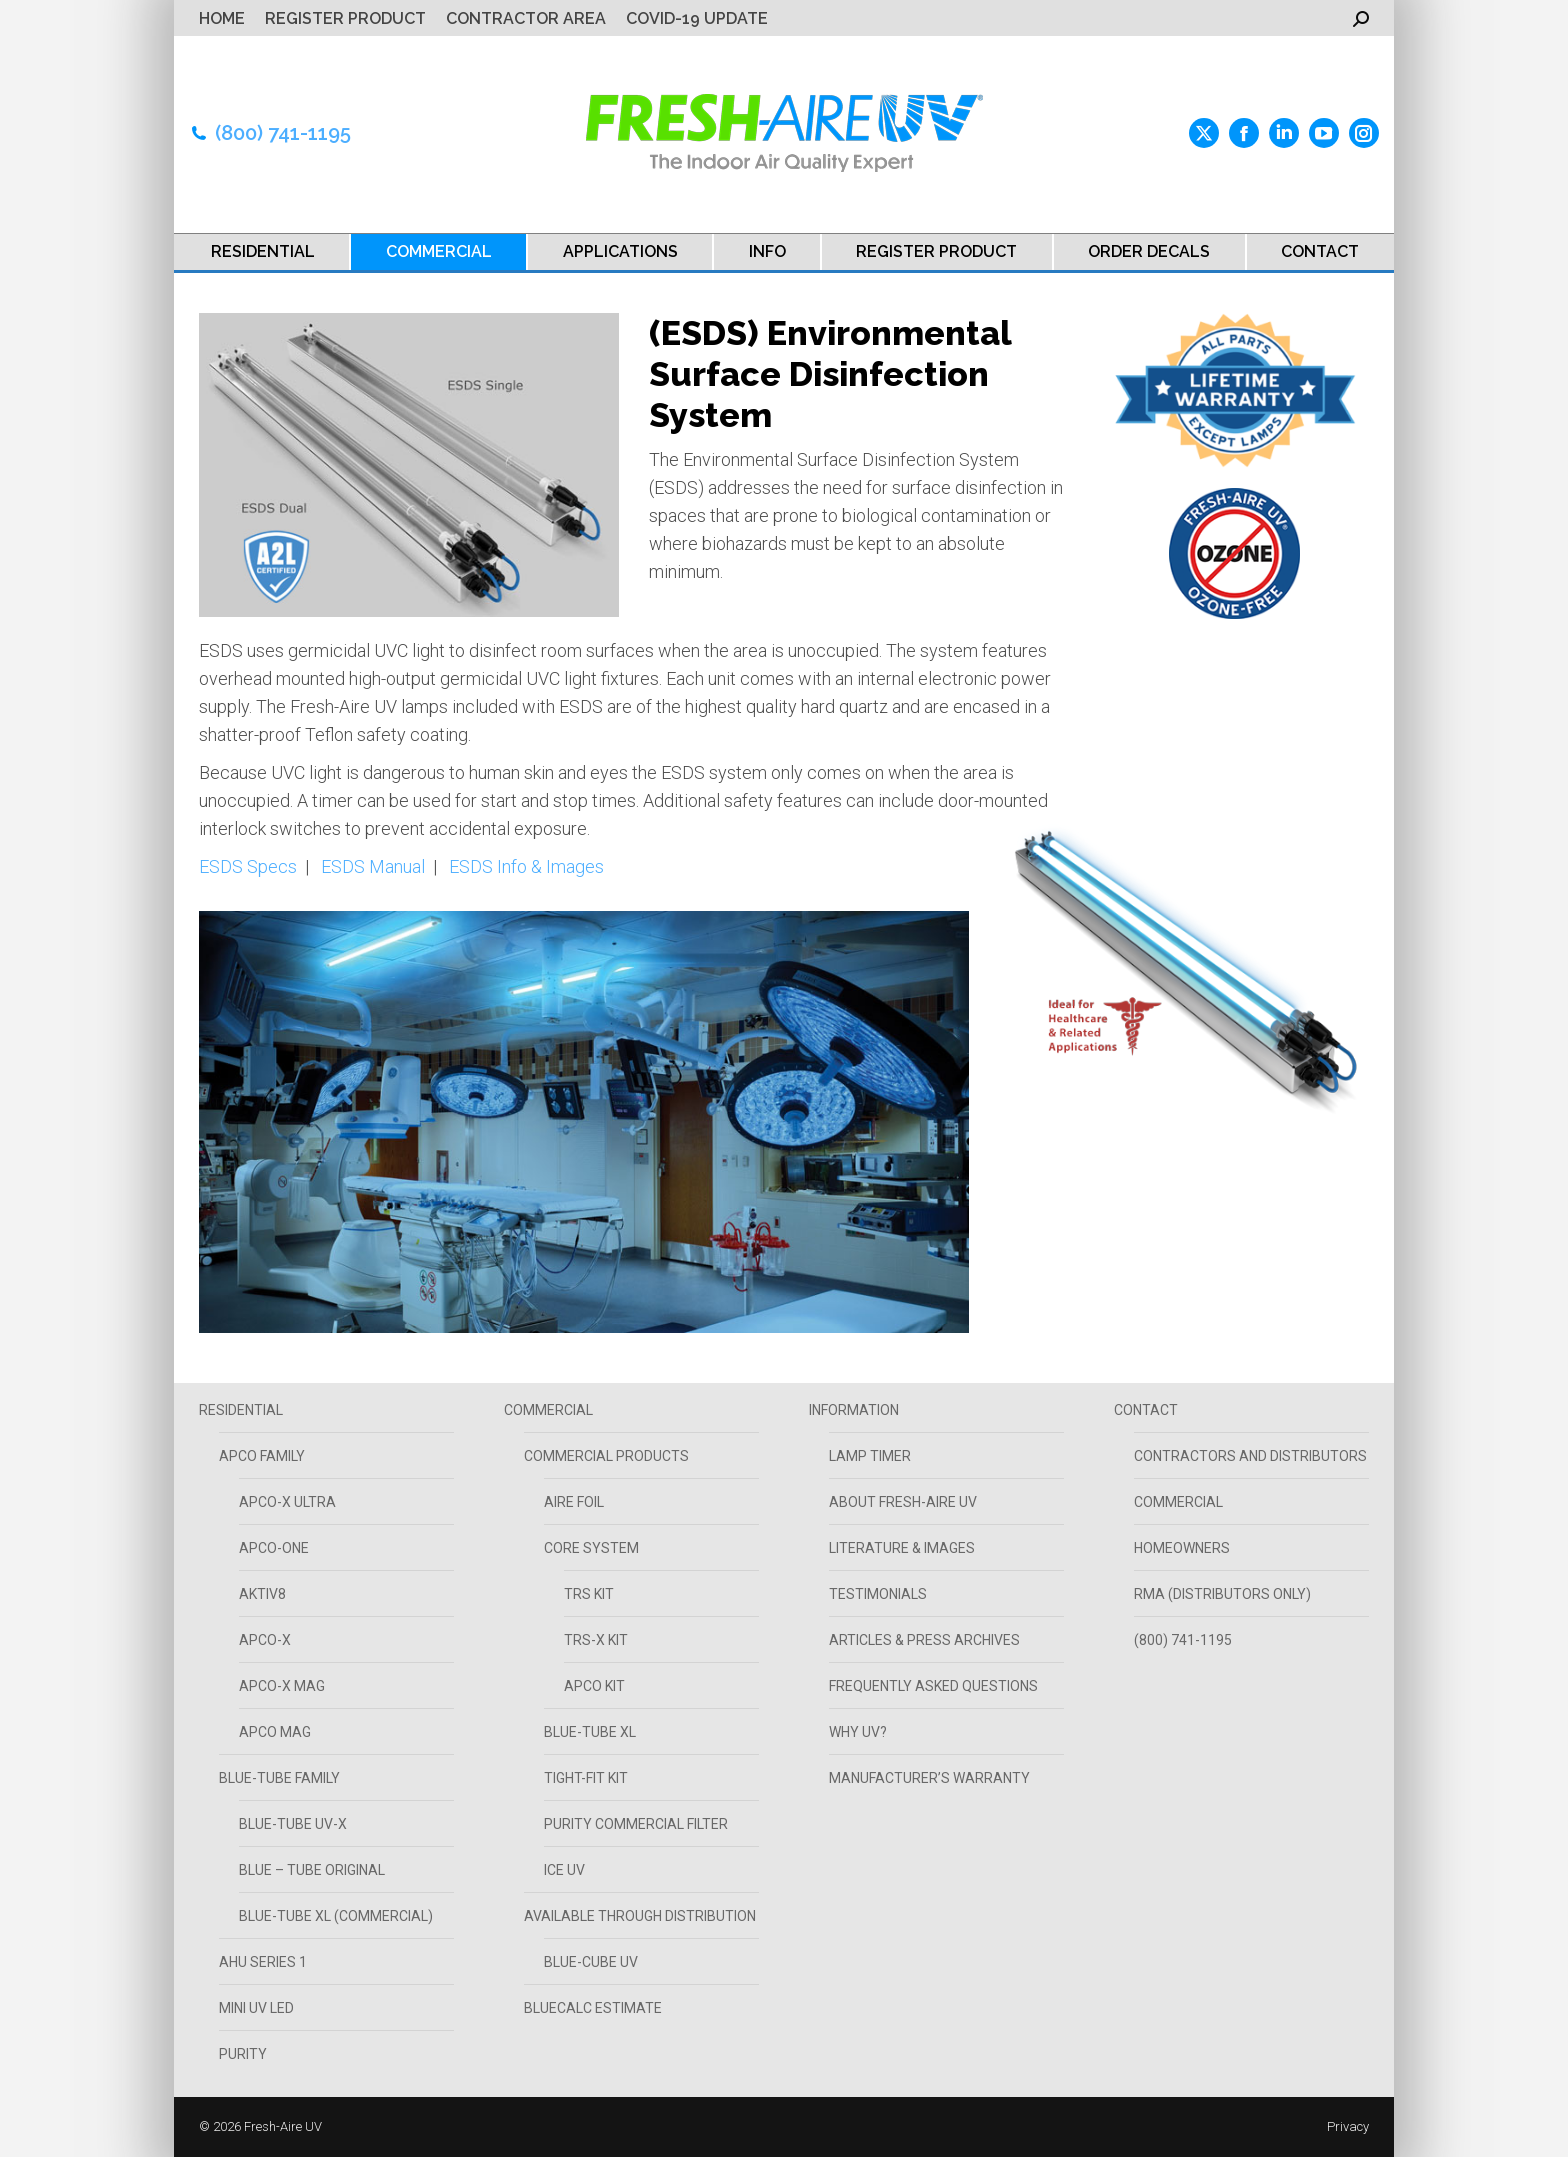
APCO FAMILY (262, 1456)
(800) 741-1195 (283, 133)
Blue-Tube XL (590, 1732)
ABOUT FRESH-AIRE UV (903, 1502)
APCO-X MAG (282, 1686)
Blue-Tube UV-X (293, 1824)
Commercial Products (606, 1456)
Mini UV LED (256, 2008)
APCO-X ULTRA (287, 1502)
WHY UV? (858, 1732)
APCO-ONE (274, 1548)
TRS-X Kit (596, 1640)
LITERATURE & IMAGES (902, 1548)
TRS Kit (589, 1594)
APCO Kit (594, 1686)
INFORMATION (854, 1410)
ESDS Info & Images (526, 866)
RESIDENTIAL (241, 1410)
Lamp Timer (870, 1456)
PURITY (243, 2054)
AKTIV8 (262, 1594)
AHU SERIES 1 (263, 1962)
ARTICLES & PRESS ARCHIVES (924, 1640)
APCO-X (265, 1640)
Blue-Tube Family (279, 1778)
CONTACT (1146, 1410)
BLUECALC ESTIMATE (593, 2008)
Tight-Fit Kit (586, 1778)
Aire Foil (574, 1502)
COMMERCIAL (548, 1410)
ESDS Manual (373, 866)
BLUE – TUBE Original (312, 1870)
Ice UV (564, 1870)
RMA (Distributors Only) (1222, 1594)
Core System (591, 1548)
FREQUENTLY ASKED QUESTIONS (933, 1686)
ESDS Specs (248, 866)
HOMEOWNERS (1182, 1548)
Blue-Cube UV (591, 1962)
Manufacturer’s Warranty (929, 1778)
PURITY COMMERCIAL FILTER (636, 1824)
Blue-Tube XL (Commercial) (336, 1916)
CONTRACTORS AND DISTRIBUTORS (1250, 1456)
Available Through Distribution (640, 1916)
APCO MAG (275, 1732)
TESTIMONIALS (878, 1594)
